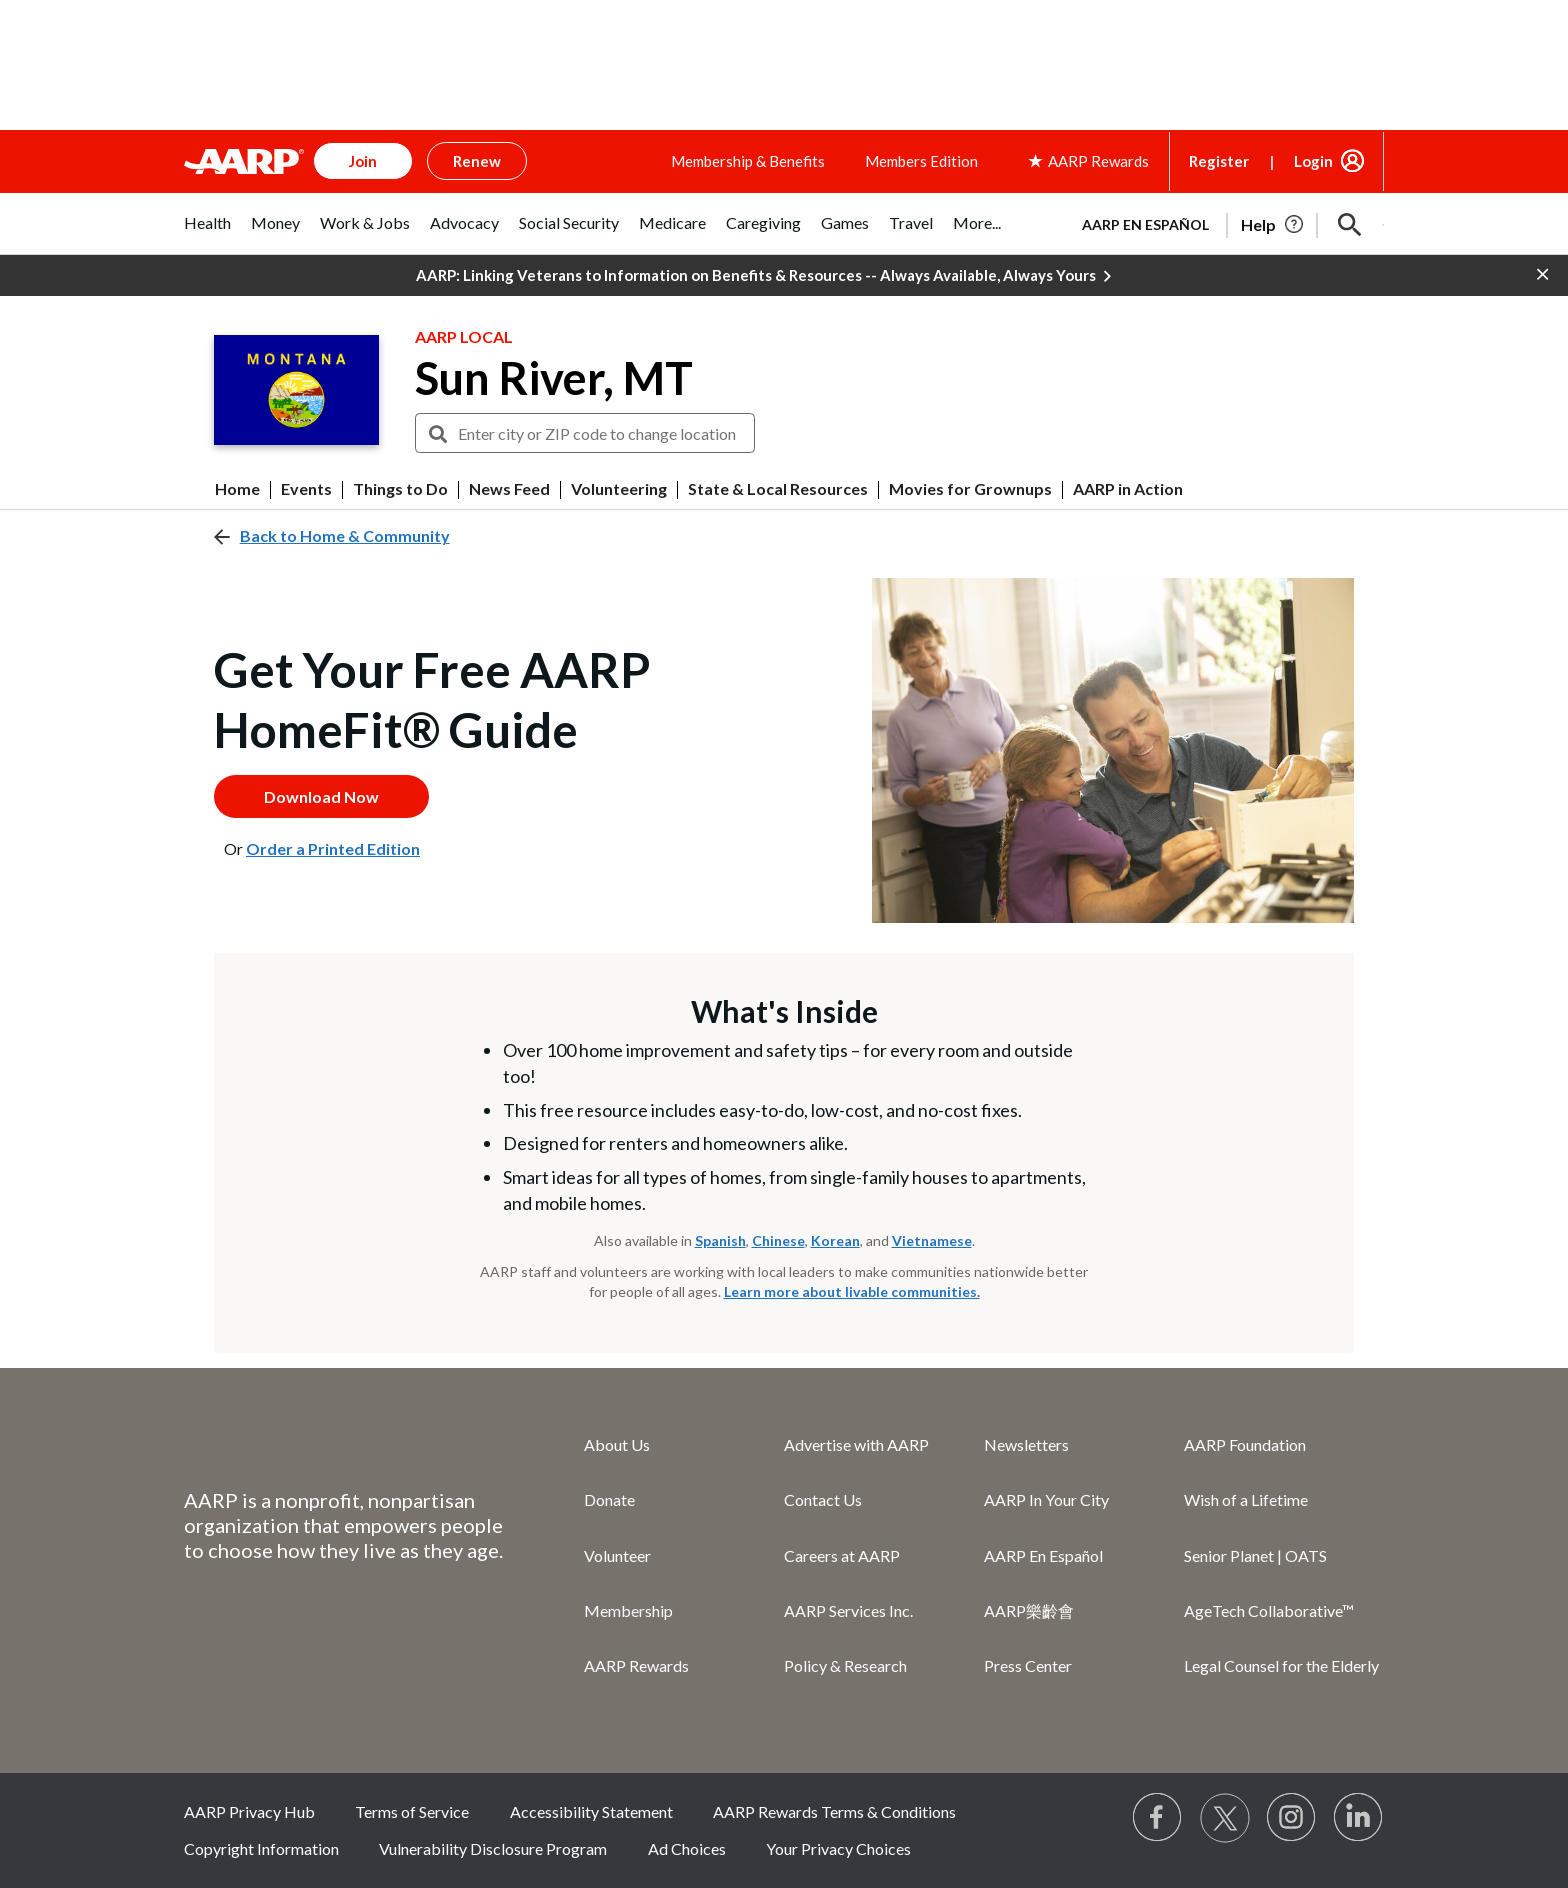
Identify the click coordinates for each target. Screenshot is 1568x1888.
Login (1313, 161)
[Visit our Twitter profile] (1225, 1818)
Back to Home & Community (345, 535)
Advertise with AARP (856, 1444)
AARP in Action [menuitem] (1128, 489)
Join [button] (363, 161)
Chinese (778, 1240)
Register (1219, 161)
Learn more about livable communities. (852, 1291)
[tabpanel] (1224, 223)
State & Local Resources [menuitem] (778, 489)
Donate (609, 1499)
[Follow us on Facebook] (1158, 1818)
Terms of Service (412, 1811)
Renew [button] (477, 161)
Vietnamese (932, 1240)
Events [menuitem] (306, 489)
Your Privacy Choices (838, 1848)
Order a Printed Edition (333, 848)
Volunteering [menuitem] (619, 489)
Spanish (720, 1240)
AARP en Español (1145, 224)
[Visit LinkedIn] (1359, 1818)
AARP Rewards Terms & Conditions (834, 1811)
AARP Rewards (636, 1665)
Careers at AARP (842, 1555)
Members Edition (921, 161)
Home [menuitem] (237, 489)
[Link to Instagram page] (1292, 1818)
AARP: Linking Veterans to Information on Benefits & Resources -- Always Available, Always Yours (763, 276)
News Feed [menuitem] (509, 489)
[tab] (207, 233)
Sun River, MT (554, 378)
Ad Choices (687, 1848)
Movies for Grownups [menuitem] (970, 489)
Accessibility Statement (591, 1811)
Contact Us (823, 1499)
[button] (1350, 225)
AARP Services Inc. (848, 1610)
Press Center (1028, 1665)
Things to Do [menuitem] (400, 489)
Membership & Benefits (748, 161)
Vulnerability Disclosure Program (493, 1848)
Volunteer (617, 1555)
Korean (835, 1240)
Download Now (321, 796)
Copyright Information (261, 1848)
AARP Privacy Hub (249, 1811)
